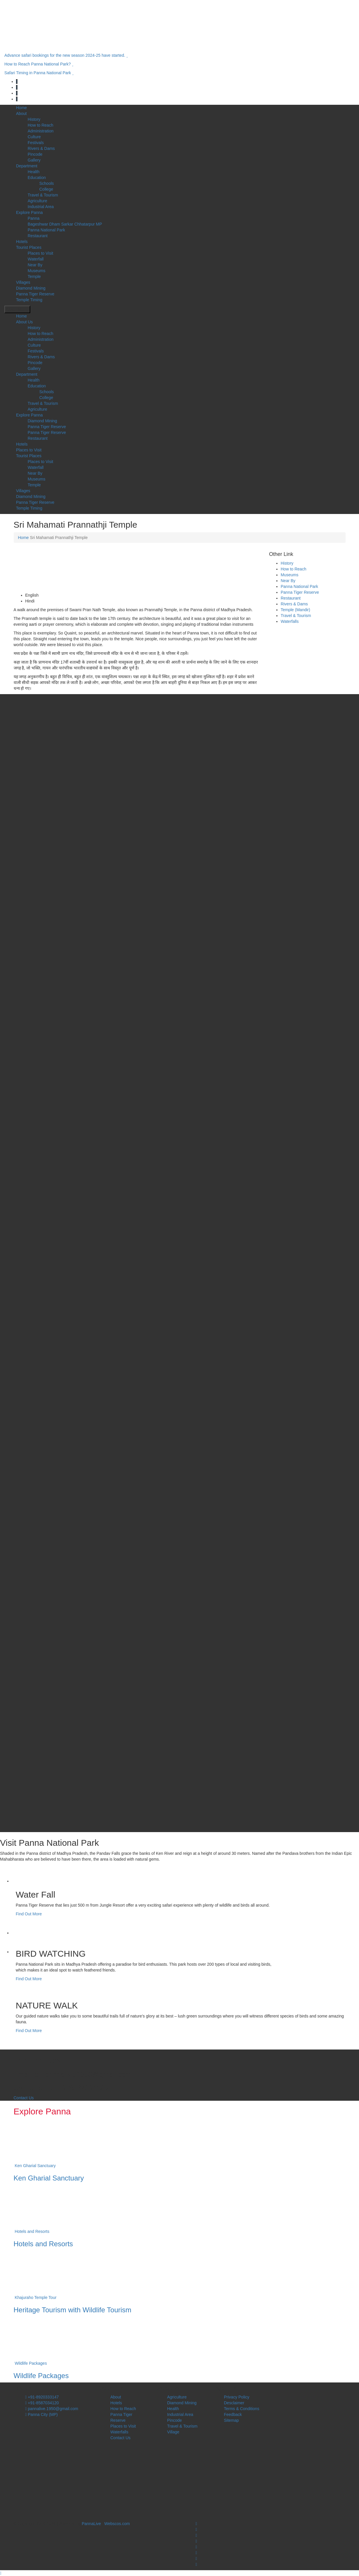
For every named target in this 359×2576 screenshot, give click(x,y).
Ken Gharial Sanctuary (35, 2165)
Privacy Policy (236, 2397)
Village (173, 2432)
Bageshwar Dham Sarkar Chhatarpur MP (65, 224)
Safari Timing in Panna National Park (38, 72)
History (34, 119)
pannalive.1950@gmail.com (51, 2408)
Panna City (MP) (41, 2414)
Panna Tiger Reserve (35, 294)
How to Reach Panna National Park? (38, 64)
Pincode (35, 154)
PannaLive (91, 2523)
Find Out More (29, 1914)
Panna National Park (46, 230)
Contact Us (24, 2097)
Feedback (233, 2414)
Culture (34, 136)
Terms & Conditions (241, 2408)
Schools (46, 183)
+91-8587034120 (42, 2403)
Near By (35, 265)
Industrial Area (41, 206)
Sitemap (231, 2420)
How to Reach (40, 125)
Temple (34, 276)
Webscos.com (117, 2523)
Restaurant (37, 235)
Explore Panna (29, 212)
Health (33, 171)
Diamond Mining (30, 288)
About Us (24, 322)
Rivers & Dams (41, 148)
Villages (23, 282)
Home (21, 107)
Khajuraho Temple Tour (35, 2297)
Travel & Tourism (43, 195)
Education (37, 177)
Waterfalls (290, 621)
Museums (36, 270)
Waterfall (36, 259)
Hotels (22, 241)
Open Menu (17, 309)
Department (26, 166)
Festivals (36, 142)
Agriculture (37, 200)
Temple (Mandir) (295, 609)
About (21, 113)
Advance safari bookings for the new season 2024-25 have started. (66, 55)
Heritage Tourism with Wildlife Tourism (73, 2310)
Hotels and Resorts (32, 2231)
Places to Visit (40, 253)
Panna (33, 218)
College (46, 189)
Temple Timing (29, 299)
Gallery (34, 160)
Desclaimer (234, 2403)
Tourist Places (28, 247)
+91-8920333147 (42, 2397)
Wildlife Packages (31, 2363)
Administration (41, 131)
